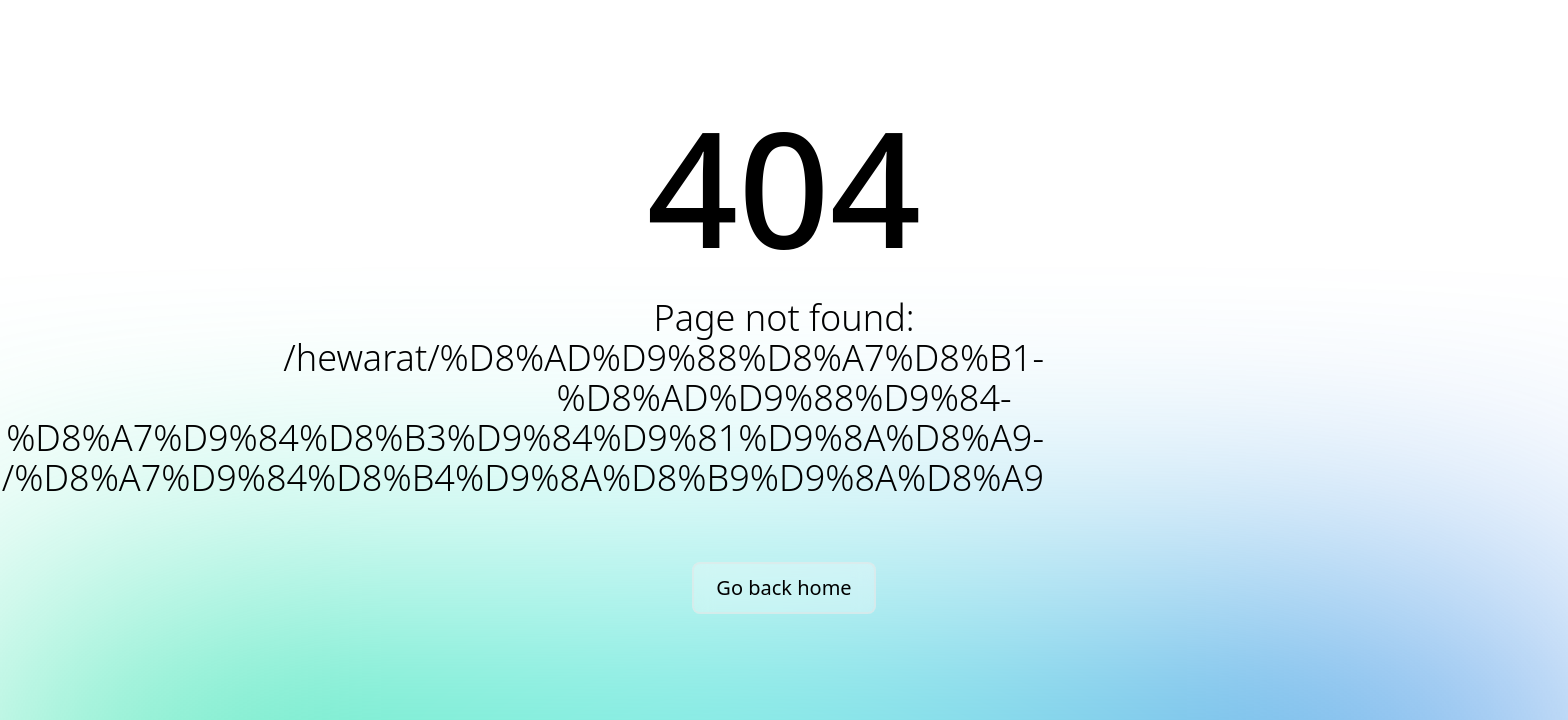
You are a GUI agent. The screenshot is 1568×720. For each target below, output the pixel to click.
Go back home (783, 587)
